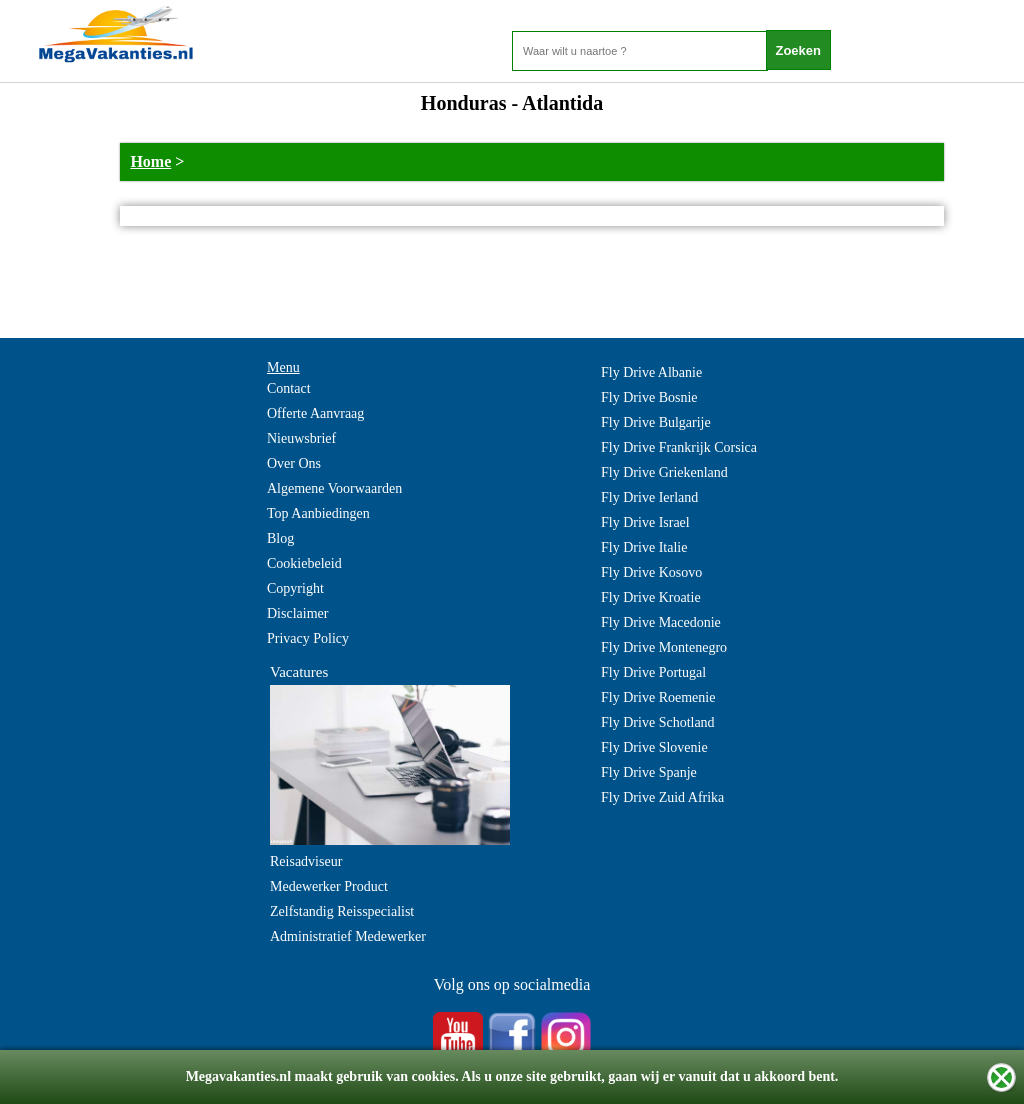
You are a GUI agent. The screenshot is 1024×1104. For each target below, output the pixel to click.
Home (150, 161)
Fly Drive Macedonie (661, 622)
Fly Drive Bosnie (649, 397)
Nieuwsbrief (301, 438)
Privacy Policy (308, 638)
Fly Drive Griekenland (664, 472)
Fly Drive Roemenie (658, 697)
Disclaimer (297, 613)
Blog (280, 538)
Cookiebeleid (304, 563)
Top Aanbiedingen (318, 513)
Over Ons (294, 463)
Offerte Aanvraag (315, 413)
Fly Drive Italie (644, 547)
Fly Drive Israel (645, 522)
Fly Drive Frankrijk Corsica (679, 447)
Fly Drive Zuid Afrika (662, 797)
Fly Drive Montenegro (664, 647)
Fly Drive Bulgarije (656, 422)
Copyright (295, 588)
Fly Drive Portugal (653, 672)
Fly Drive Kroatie (651, 597)
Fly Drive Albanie (651, 372)
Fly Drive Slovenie (654, 747)
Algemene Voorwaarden (334, 488)
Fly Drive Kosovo (651, 572)
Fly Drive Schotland (658, 722)
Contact (289, 388)
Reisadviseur (306, 861)
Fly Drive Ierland (649, 497)
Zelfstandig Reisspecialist (342, 911)
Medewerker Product (329, 886)
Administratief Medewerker (348, 936)
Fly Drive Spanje (649, 772)
